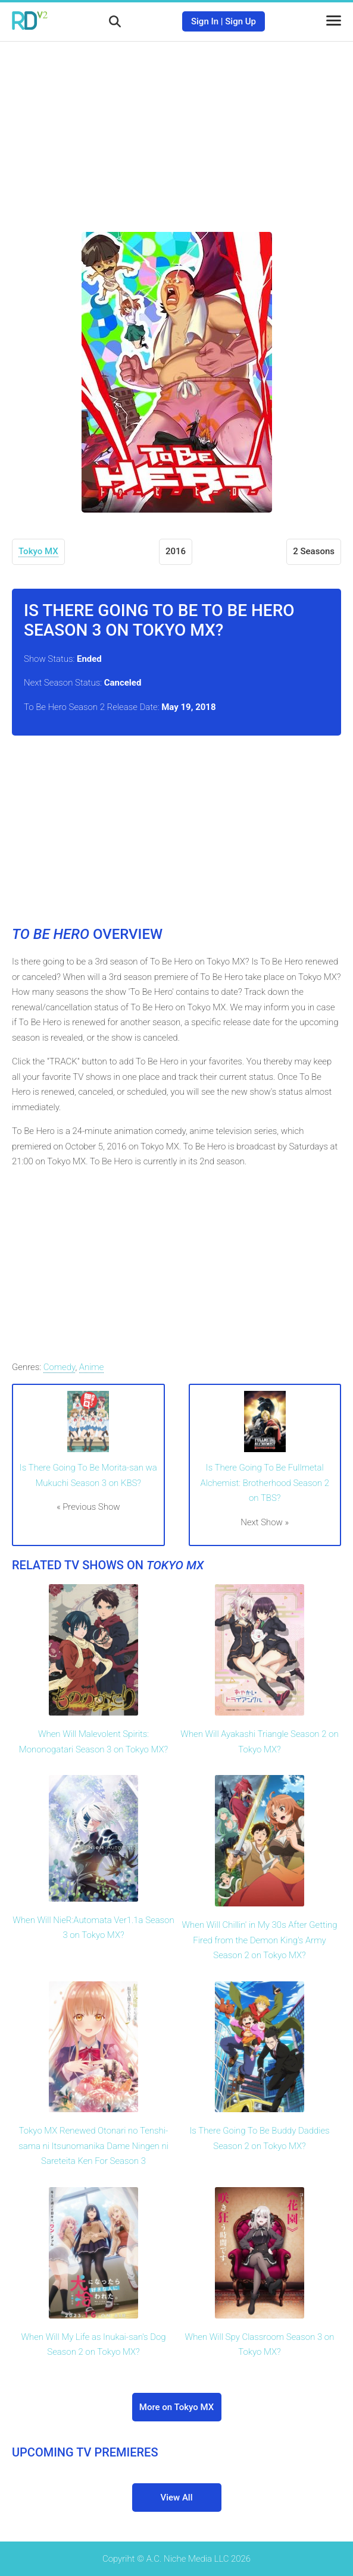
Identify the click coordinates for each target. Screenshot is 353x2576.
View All (177, 2497)
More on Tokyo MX (176, 2407)
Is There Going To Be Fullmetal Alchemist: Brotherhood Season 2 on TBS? (265, 1482)
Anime (91, 1367)
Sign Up (240, 21)
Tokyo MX (38, 551)
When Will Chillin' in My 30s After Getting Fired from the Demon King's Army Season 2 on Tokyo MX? (260, 1940)
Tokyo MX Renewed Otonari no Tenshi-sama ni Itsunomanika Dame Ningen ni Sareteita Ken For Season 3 (93, 2145)
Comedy (59, 1367)
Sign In (204, 21)
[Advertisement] (177, 128)
